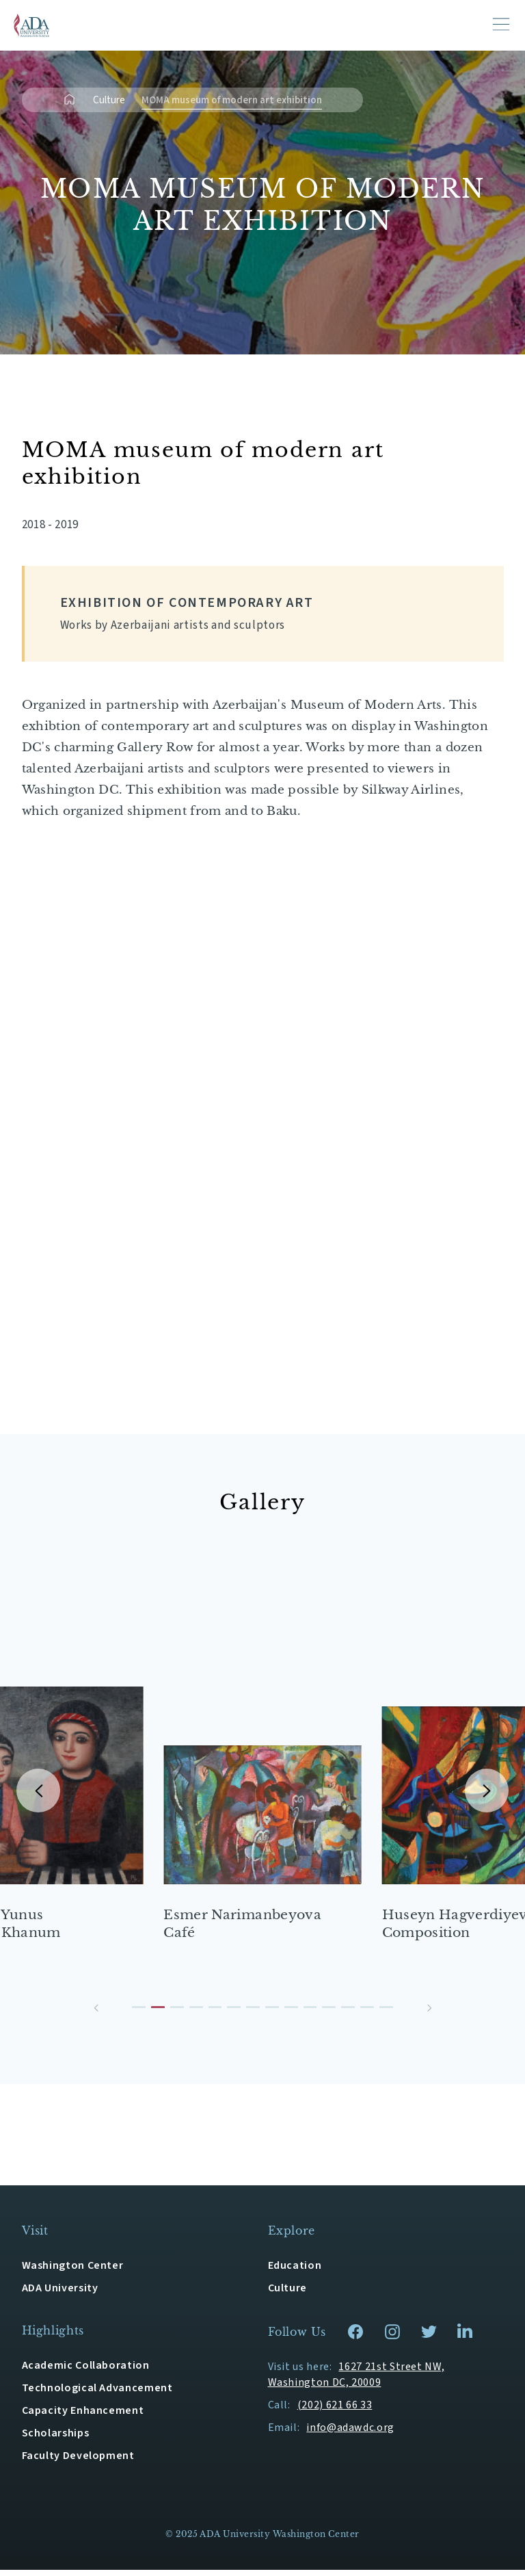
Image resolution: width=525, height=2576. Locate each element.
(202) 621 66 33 (335, 2411)
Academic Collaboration (86, 2371)
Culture (109, 100)
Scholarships (56, 2439)
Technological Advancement (97, 2394)
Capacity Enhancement (83, 2416)
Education (295, 2271)
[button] (96, 2014)
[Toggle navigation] (501, 24)
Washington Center (73, 2271)
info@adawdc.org (350, 2433)
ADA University (60, 2294)
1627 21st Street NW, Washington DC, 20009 (356, 2380)
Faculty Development (78, 2461)
